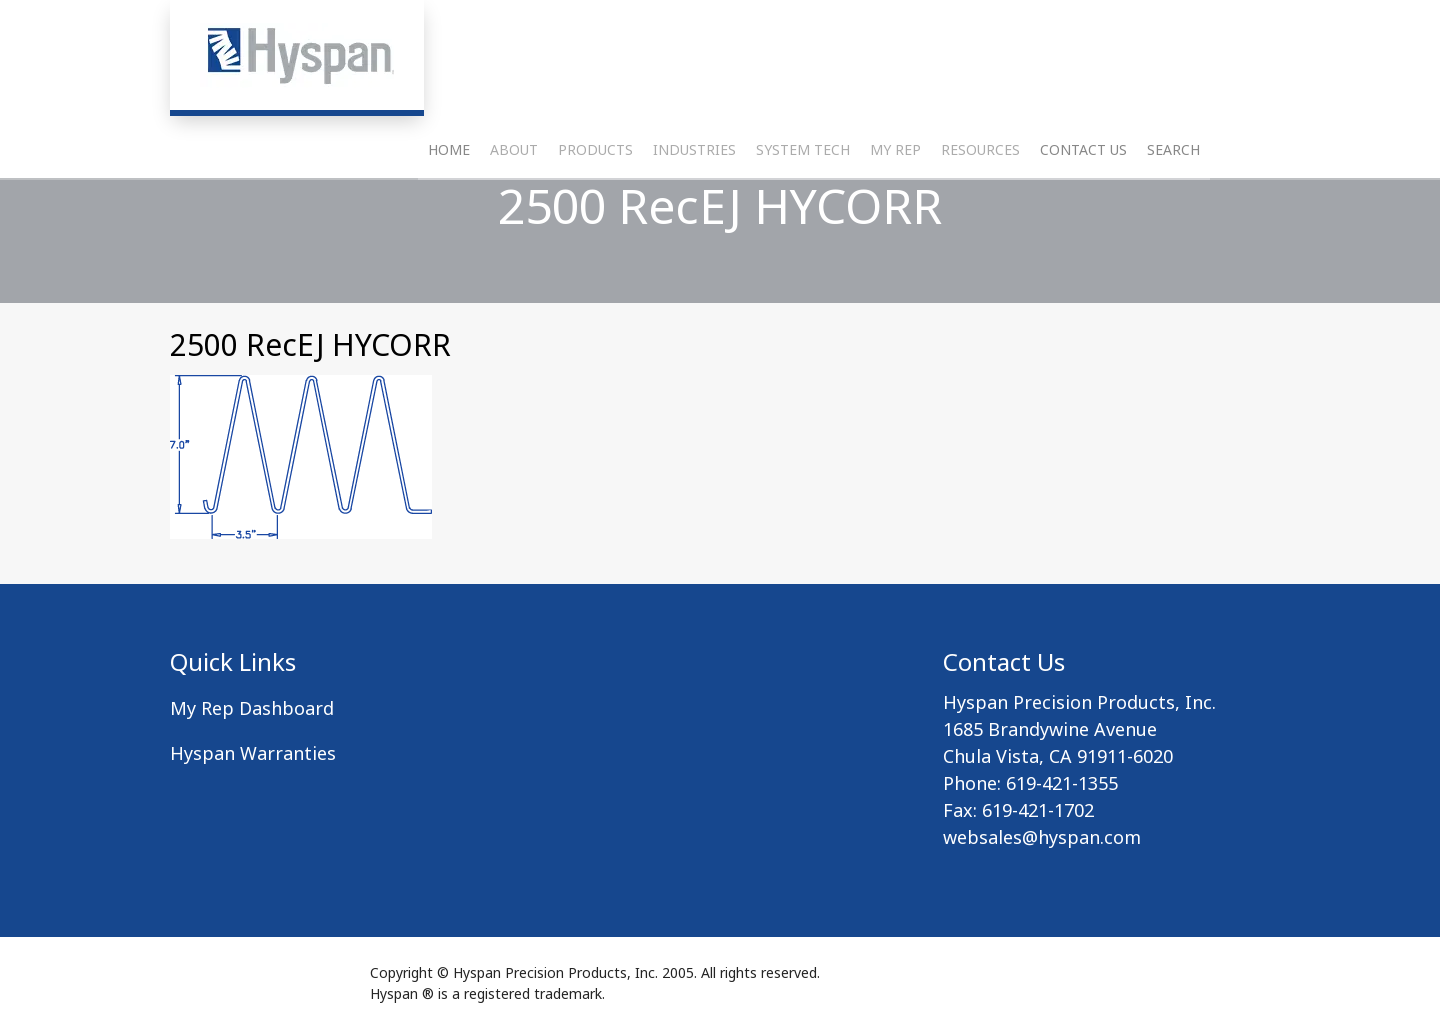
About (514, 195)
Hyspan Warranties (253, 753)
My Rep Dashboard (252, 708)
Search (1173, 195)
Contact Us (1083, 195)
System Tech (803, 195)
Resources (980, 195)
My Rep (895, 195)
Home (449, 195)
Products (595, 195)
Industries (694, 195)
